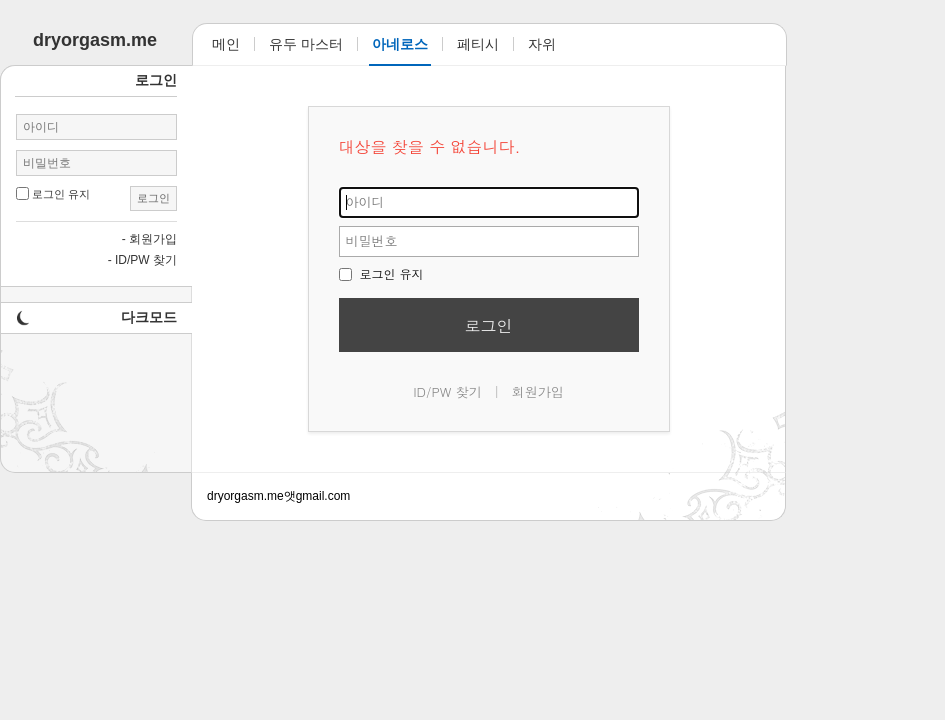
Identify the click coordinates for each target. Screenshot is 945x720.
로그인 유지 (381, 273)
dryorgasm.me (245, 496)
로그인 (489, 325)
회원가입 (538, 391)
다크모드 (149, 317)
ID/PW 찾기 (447, 391)
